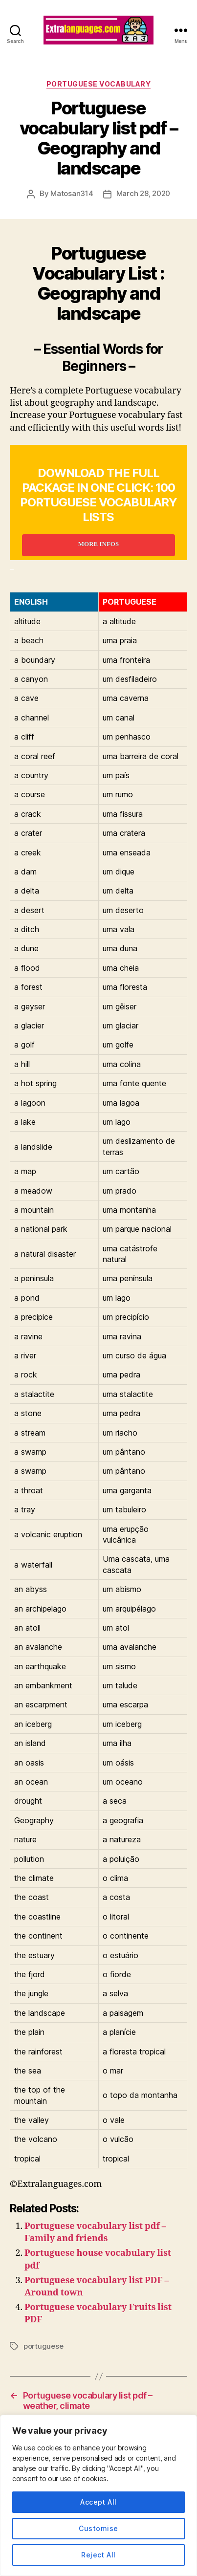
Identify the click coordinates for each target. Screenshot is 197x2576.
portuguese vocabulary (98, 84)
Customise (98, 2528)
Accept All (98, 2502)
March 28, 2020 (143, 193)
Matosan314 (71, 193)
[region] (98, 2495)
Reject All (98, 2555)
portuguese (43, 2346)
